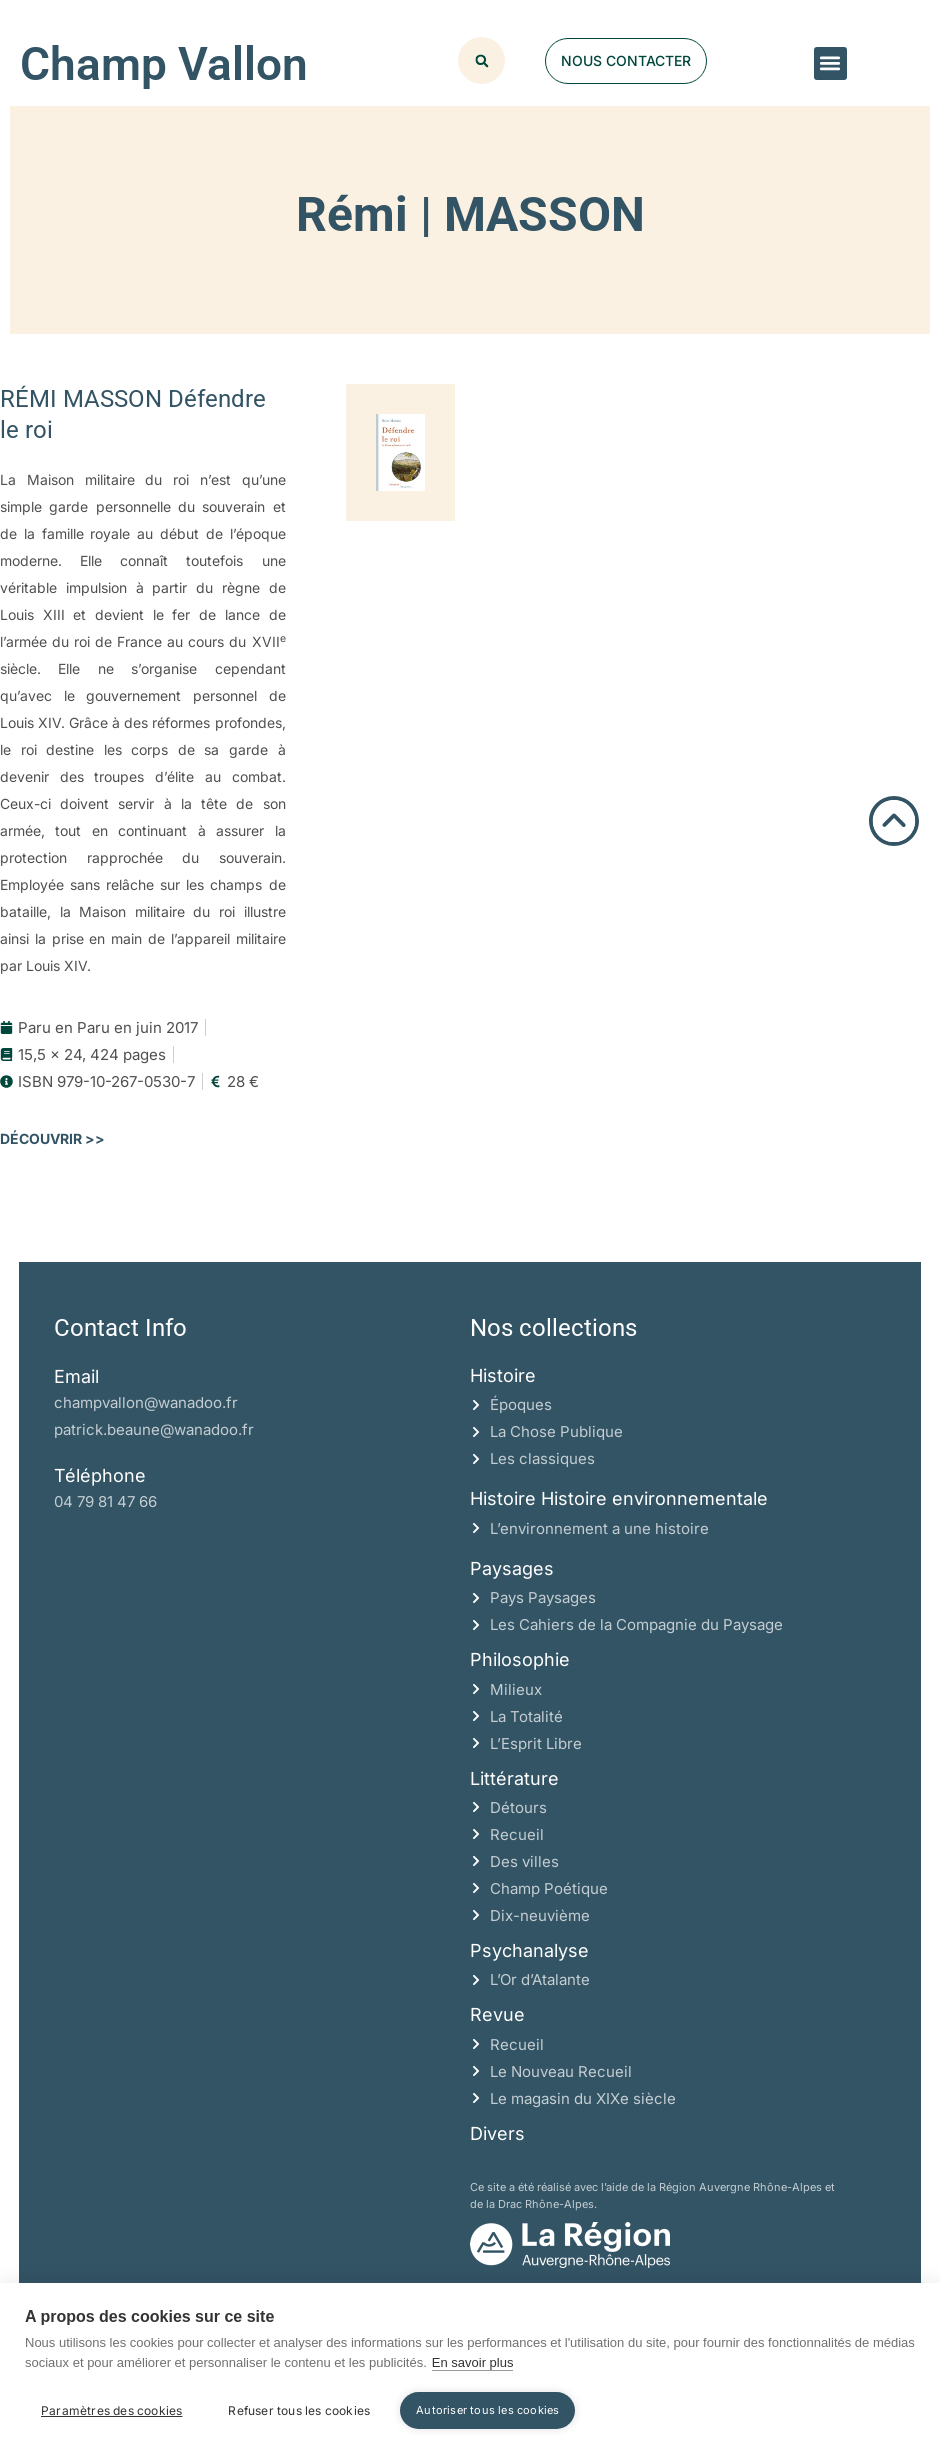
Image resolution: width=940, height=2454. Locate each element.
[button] (830, 63)
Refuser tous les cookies (299, 2410)
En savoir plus (473, 2362)
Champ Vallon (164, 64)
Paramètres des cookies (111, 2410)
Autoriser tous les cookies (487, 2410)
